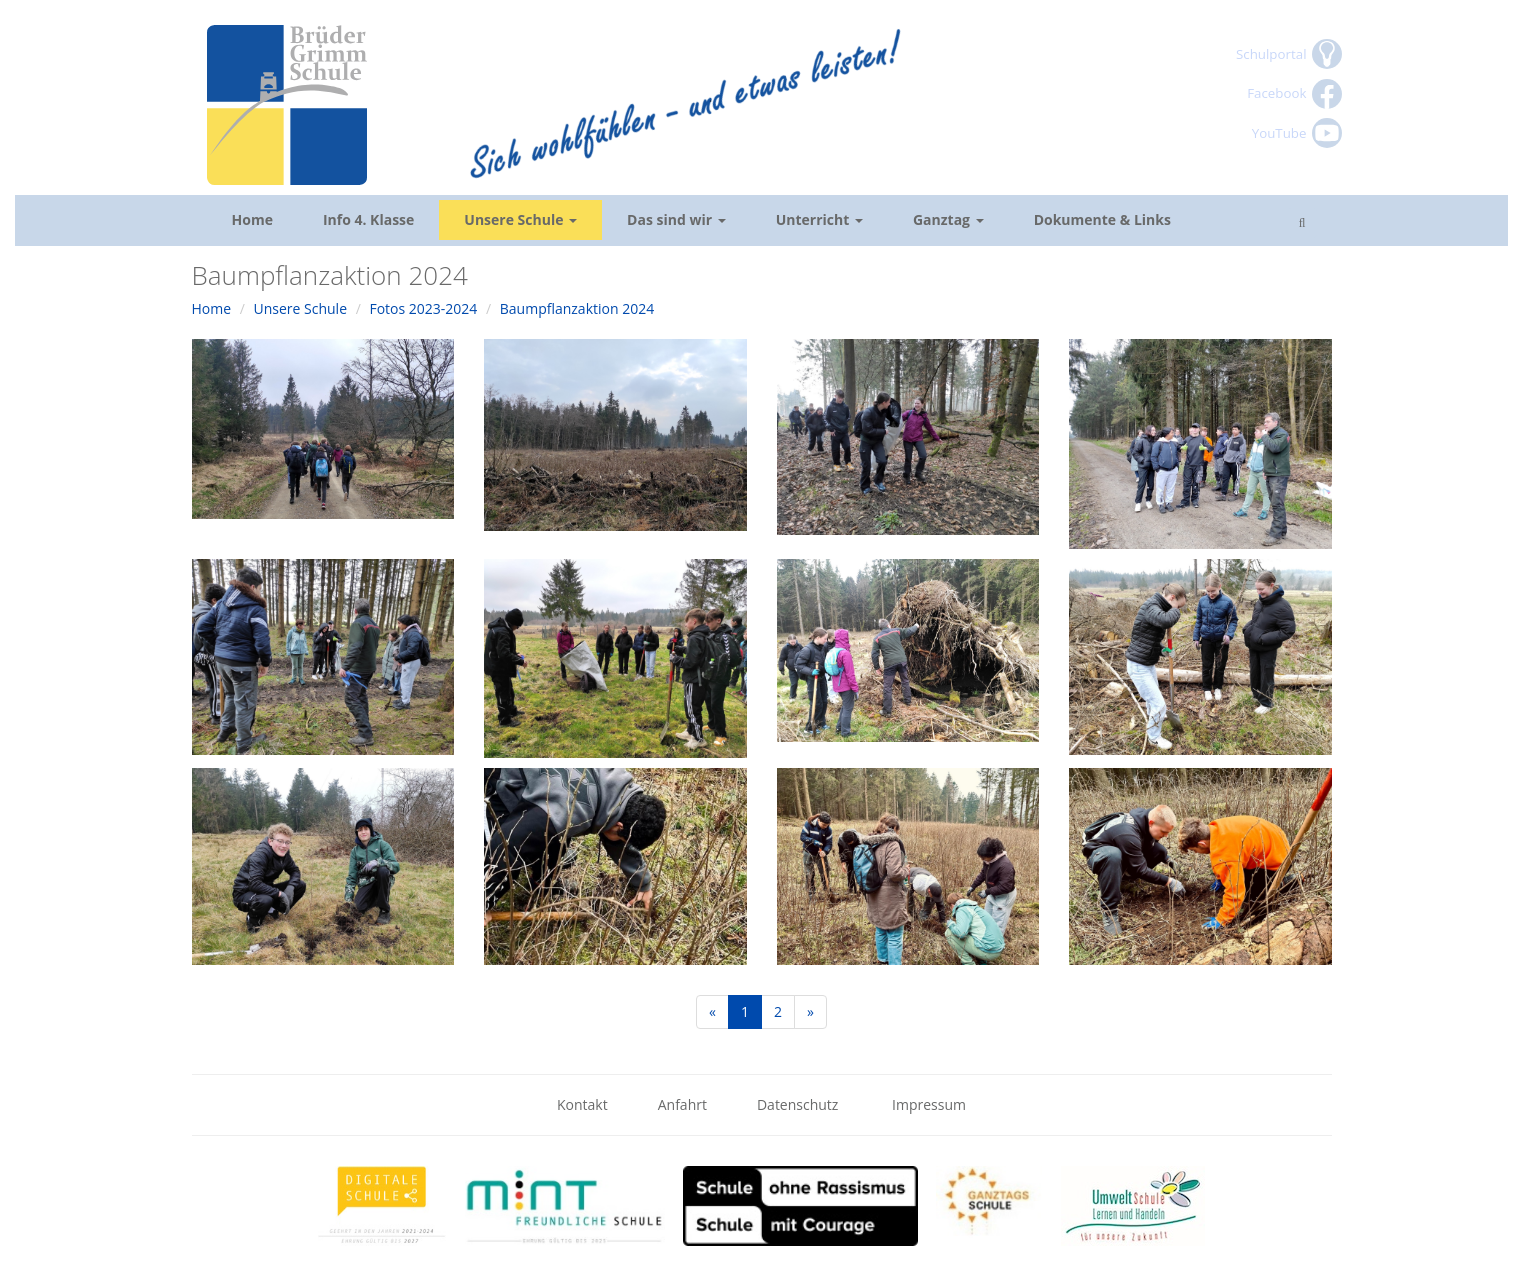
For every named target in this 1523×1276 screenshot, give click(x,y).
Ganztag (948, 219)
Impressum (929, 1104)
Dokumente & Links (1102, 219)
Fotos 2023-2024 (423, 308)
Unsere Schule (520, 219)
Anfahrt (682, 1104)
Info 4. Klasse (368, 219)
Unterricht (819, 219)
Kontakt (582, 1104)
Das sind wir (676, 219)
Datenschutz (799, 1104)
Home (252, 219)
